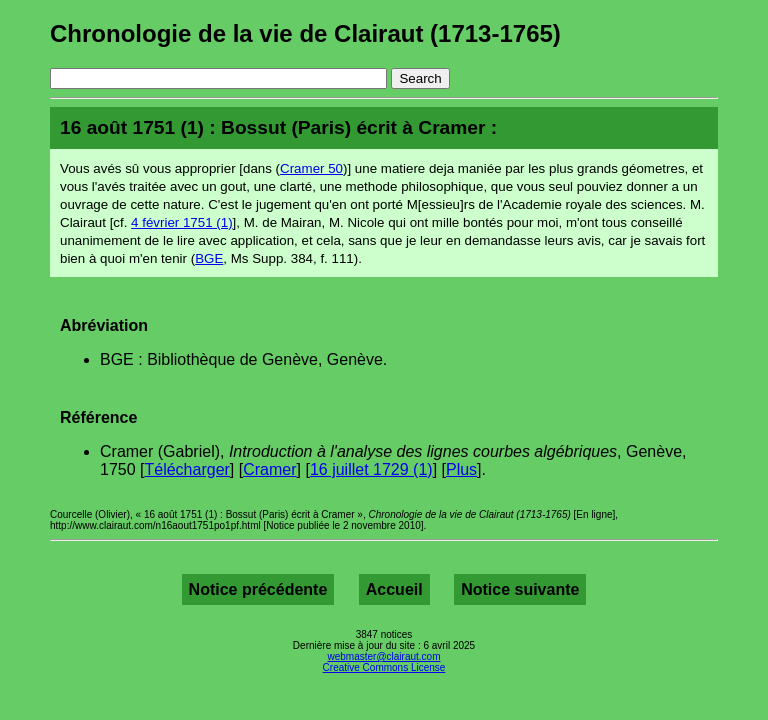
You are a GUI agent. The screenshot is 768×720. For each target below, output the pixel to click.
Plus (461, 469)
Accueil (394, 589)
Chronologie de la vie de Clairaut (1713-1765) (305, 33)
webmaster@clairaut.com (384, 656)
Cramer (269, 469)
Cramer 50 (311, 168)
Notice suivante (520, 589)
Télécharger (186, 469)
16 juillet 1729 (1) (371, 469)
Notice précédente (258, 589)
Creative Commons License (384, 667)
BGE (209, 258)
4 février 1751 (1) (182, 222)
